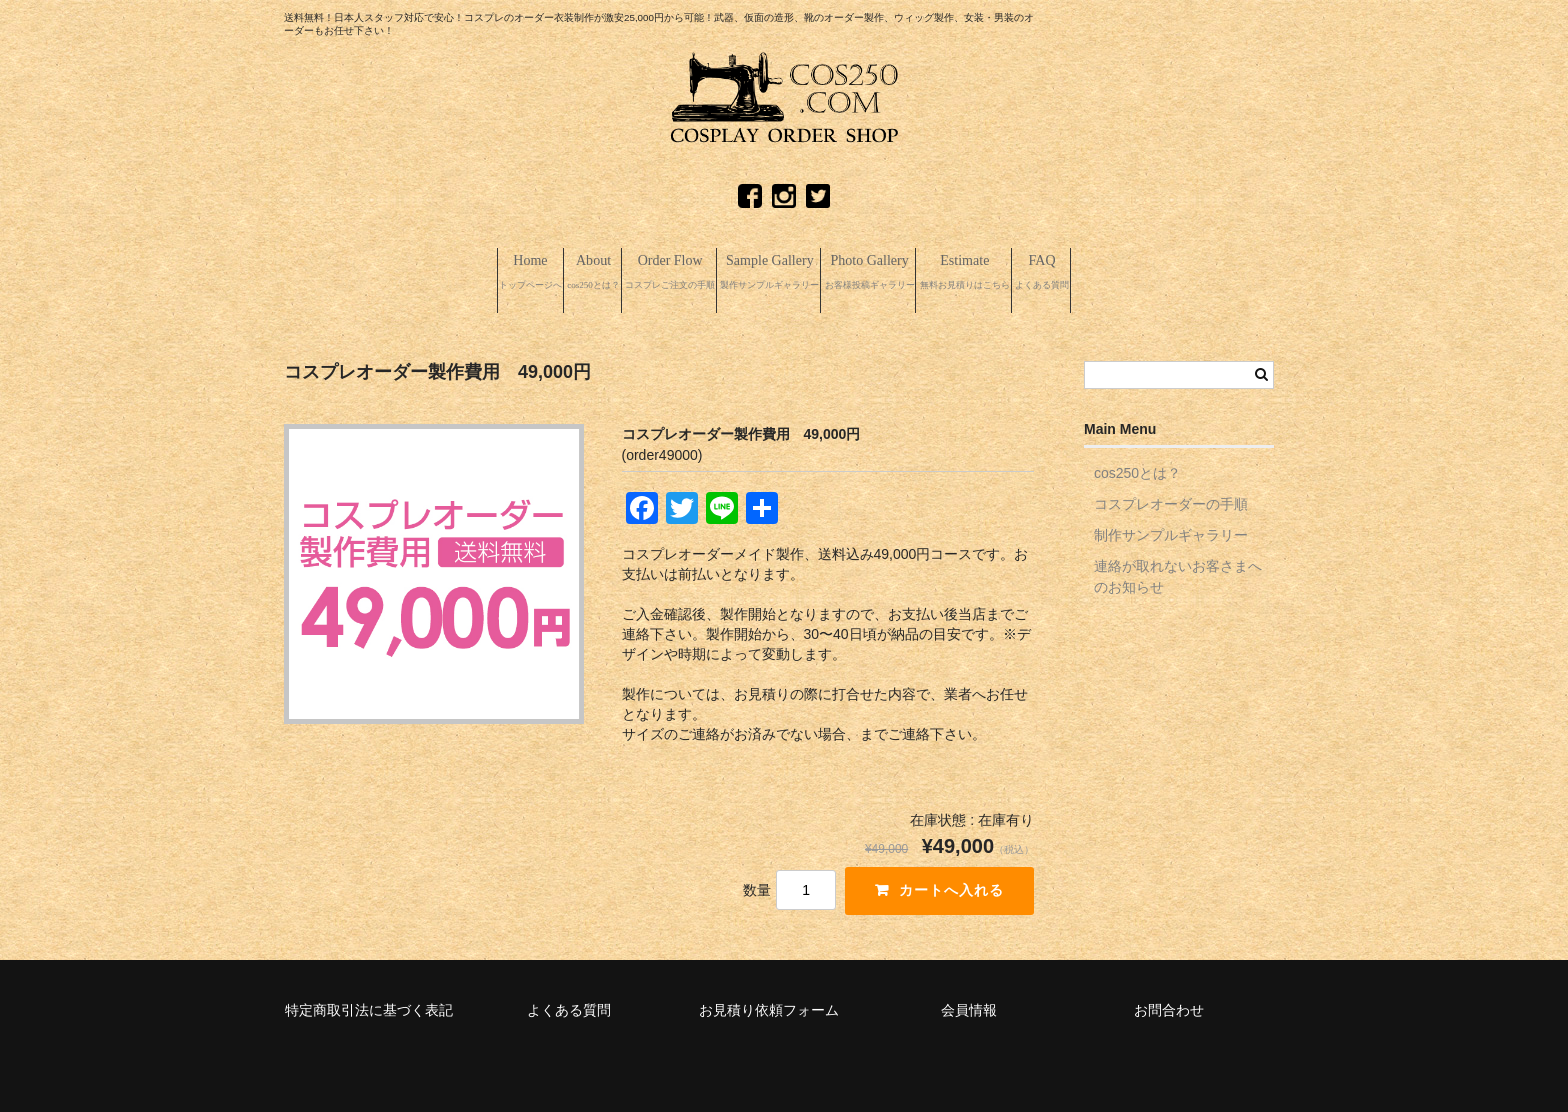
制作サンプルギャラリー (1171, 531)
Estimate (1071, 272)
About (482, 272)
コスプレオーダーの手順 (1171, 500)
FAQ (1195, 272)
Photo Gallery (920, 272)
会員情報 (969, 1006)
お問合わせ (1169, 1006)
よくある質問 (569, 1006)
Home (379, 272)
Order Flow (606, 272)
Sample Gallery (763, 272)
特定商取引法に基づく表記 (369, 1006)
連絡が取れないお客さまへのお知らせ (1178, 572)
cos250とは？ (1137, 469)
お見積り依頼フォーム (769, 1006)
